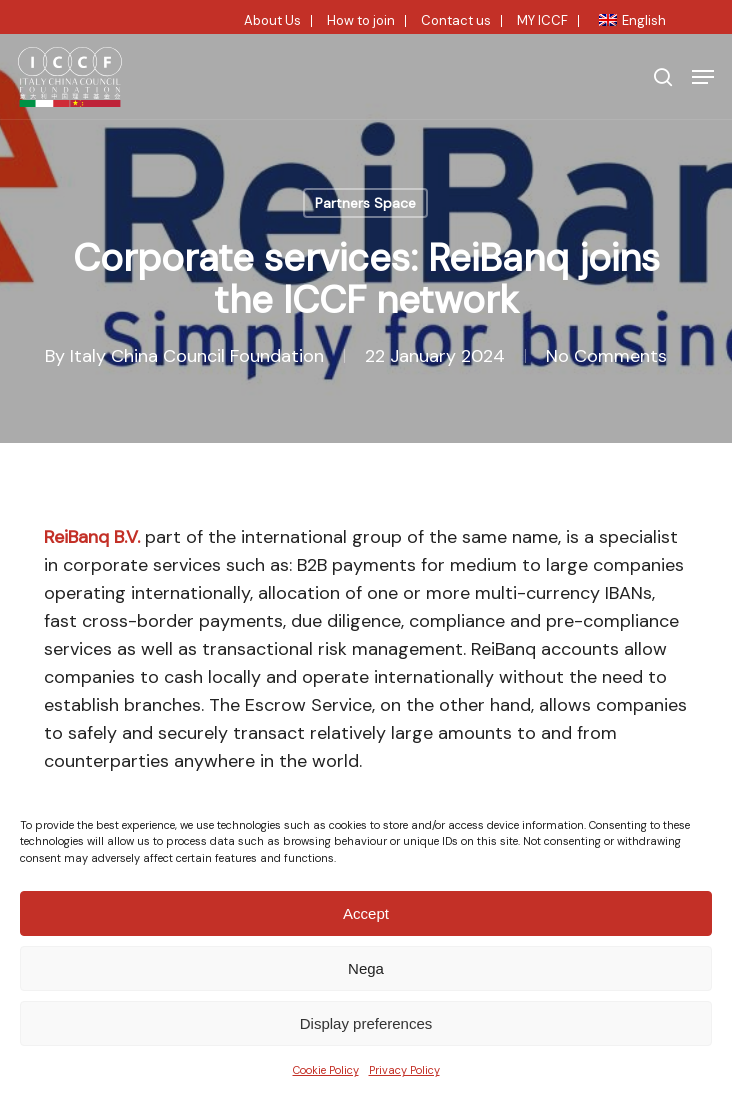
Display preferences (366, 1023)
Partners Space (365, 203)
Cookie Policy (326, 1070)
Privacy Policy (404, 1070)
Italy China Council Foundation (197, 356)
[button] (703, 77)
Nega (366, 968)
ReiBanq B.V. (92, 537)
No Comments (606, 356)
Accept (366, 913)
